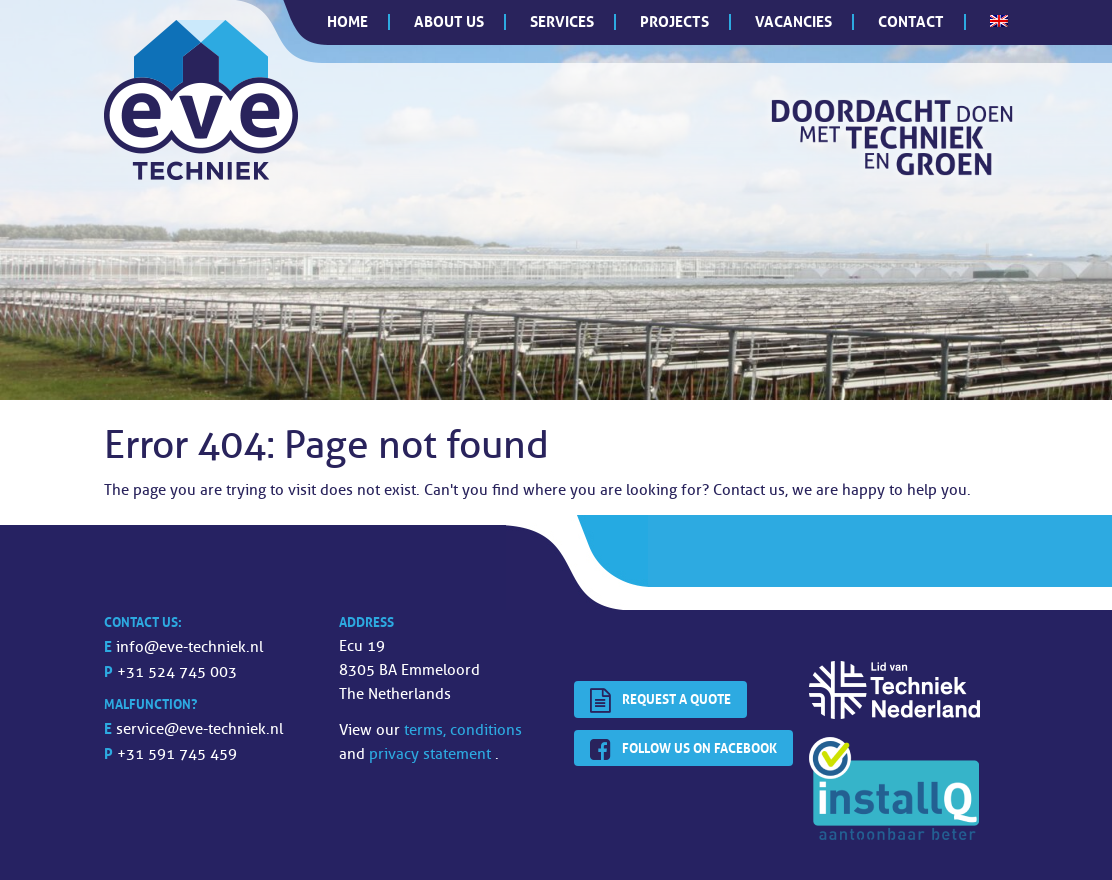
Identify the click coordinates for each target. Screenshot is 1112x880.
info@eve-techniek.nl (189, 647)
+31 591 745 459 (177, 754)
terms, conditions (463, 730)
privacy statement (432, 754)
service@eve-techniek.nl (199, 729)
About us (449, 21)
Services (562, 21)
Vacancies (793, 21)
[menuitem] (999, 21)
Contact (911, 21)
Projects (674, 21)
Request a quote (660, 701)
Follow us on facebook (683, 750)
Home (347, 21)
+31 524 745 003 (177, 672)
